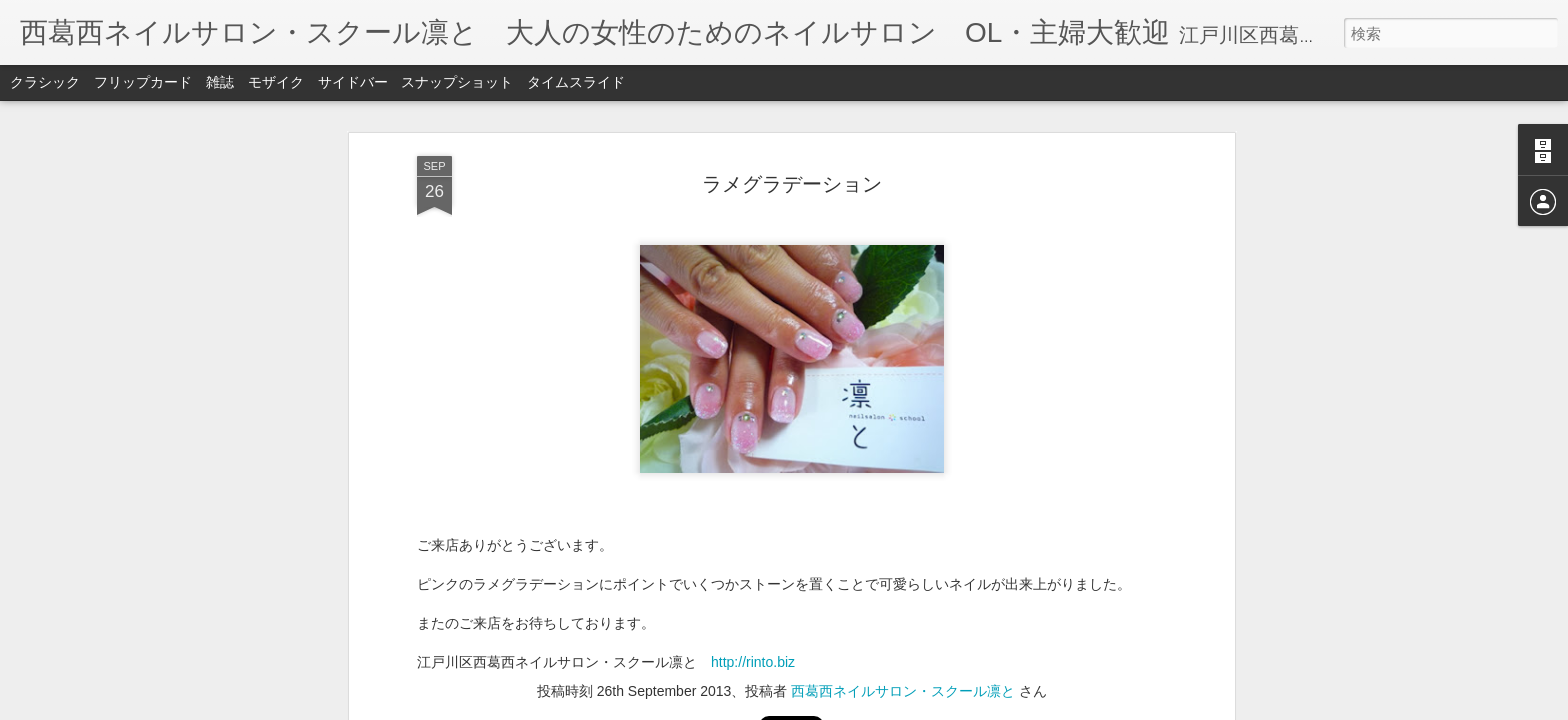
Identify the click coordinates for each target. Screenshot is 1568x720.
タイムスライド (576, 82)
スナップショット (457, 82)
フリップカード (143, 82)
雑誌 (220, 82)
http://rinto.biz (753, 401)
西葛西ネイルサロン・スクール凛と (903, 429)
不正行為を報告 (905, 707)
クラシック (45, 82)
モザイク (276, 82)
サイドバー (353, 82)
